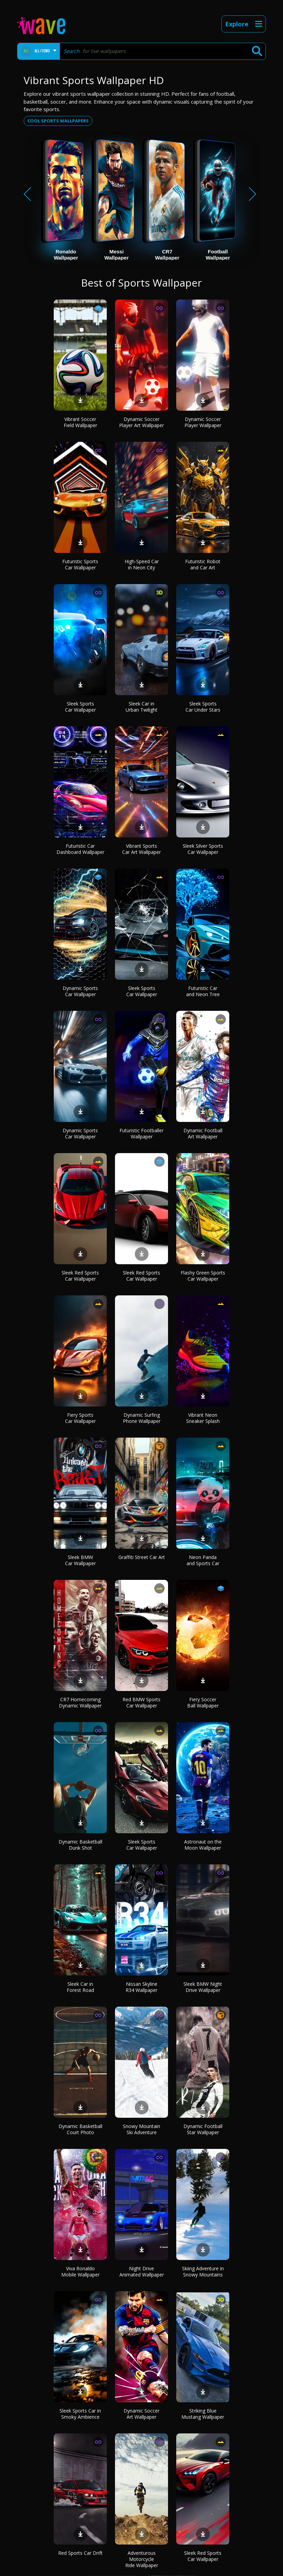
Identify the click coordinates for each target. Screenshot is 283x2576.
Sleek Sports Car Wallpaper (80, 706)
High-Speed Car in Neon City (142, 564)
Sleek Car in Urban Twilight (141, 706)
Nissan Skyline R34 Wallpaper (141, 1987)
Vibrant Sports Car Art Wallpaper (141, 849)
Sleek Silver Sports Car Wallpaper (203, 849)
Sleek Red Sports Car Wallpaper (80, 1275)
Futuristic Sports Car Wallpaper (80, 564)
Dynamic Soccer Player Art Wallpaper (141, 422)
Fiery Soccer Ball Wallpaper (203, 1702)
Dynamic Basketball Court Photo (80, 2129)
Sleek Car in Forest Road (80, 1987)
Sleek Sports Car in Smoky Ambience (80, 2413)
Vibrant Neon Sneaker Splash (203, 1418)
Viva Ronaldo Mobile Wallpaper (80, 2271)
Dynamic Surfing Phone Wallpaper (141, 1418)
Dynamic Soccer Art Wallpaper (141, 2413)
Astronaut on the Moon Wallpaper (203, 1844)
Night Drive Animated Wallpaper (141, 2271)
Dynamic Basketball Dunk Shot (80, 1844)
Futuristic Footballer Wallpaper (141, 1133)
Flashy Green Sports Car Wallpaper (203, 1275)
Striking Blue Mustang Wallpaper (202, 2413)
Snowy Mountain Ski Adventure (141, 2129)
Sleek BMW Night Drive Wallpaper (202, 1987)
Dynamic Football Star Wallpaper (202, 2129)
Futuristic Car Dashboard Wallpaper (80, 849)
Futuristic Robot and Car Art (202, 564)
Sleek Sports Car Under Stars (202, 706)
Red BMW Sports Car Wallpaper (141, 1702)
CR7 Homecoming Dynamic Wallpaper (80, 1702)
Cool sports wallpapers (58, 121)
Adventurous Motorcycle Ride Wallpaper (141, 2559)
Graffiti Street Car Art (141, 1557)
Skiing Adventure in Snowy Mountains (203, 2271)
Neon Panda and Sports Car (202, 1560)
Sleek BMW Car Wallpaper (80, 1560)
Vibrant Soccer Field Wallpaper (80, 422)
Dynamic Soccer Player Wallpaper (202, 422)
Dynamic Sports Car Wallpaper (80, 991)
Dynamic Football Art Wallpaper (202, 1133)
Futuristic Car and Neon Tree (203, 991)
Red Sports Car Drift (80, 2553)
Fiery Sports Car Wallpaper (80, 1418)
